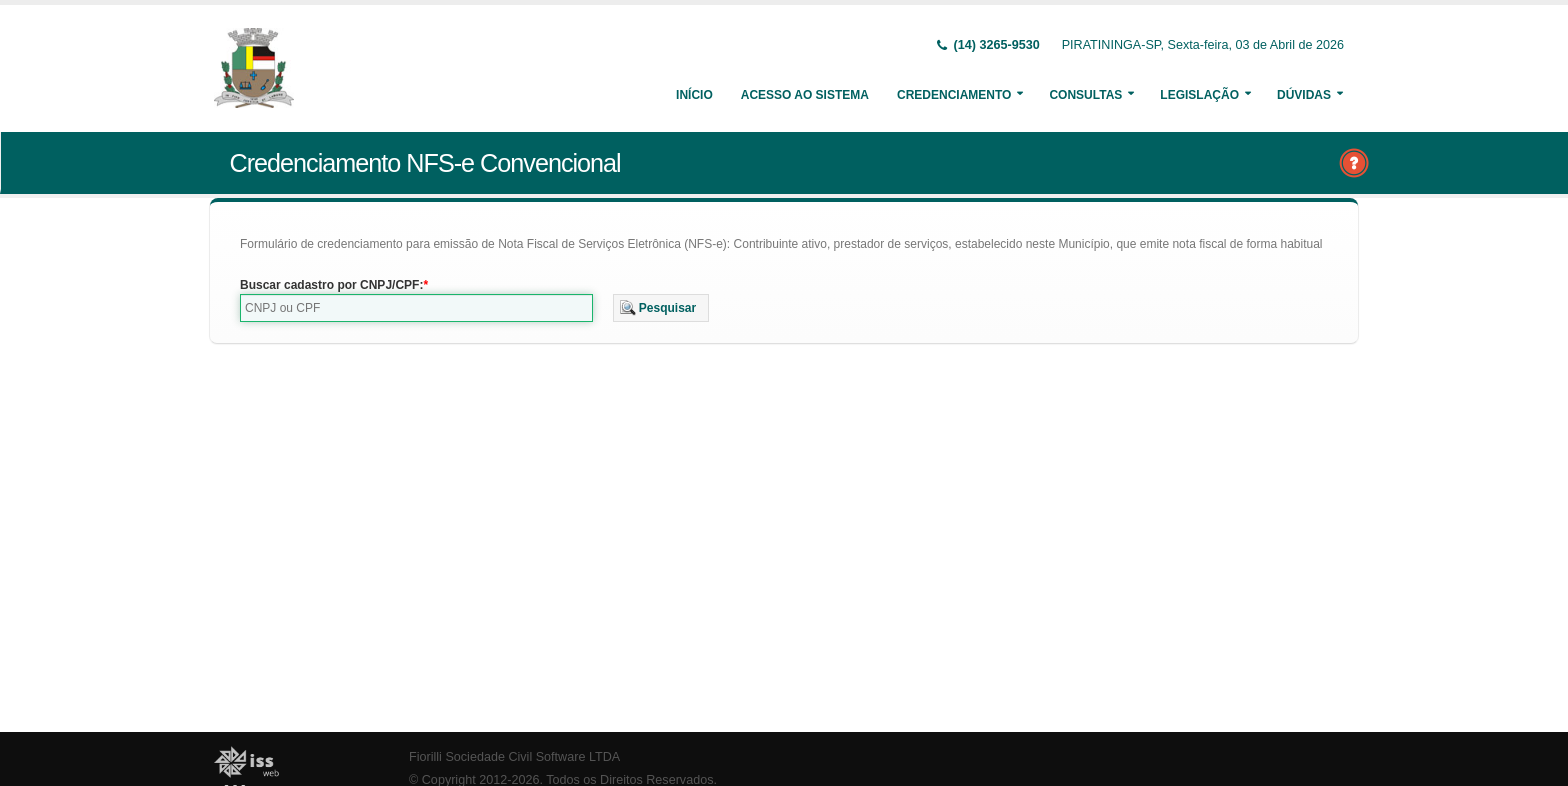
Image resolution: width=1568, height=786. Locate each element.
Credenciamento (954, 95)
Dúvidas (1304, 95)
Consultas (1085, 95)
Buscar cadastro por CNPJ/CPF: (331, 285)
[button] (661, 308)
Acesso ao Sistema (805, 95)
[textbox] (416, 308)
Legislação (1199, 95)
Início (694, 95)
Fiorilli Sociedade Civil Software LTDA (514, 757)
